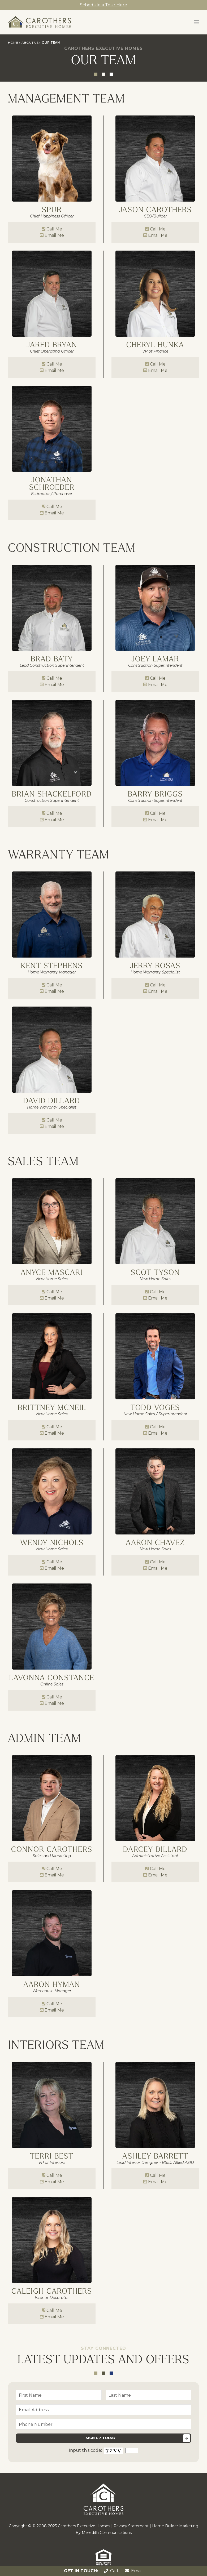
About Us (29, 43)
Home (13, 43)
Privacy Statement (131, 2526)
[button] (196, 22)
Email (134, 2570)
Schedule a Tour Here (103, 4)
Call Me (54, 229)
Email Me (54, 235)
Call (111, 2570)
